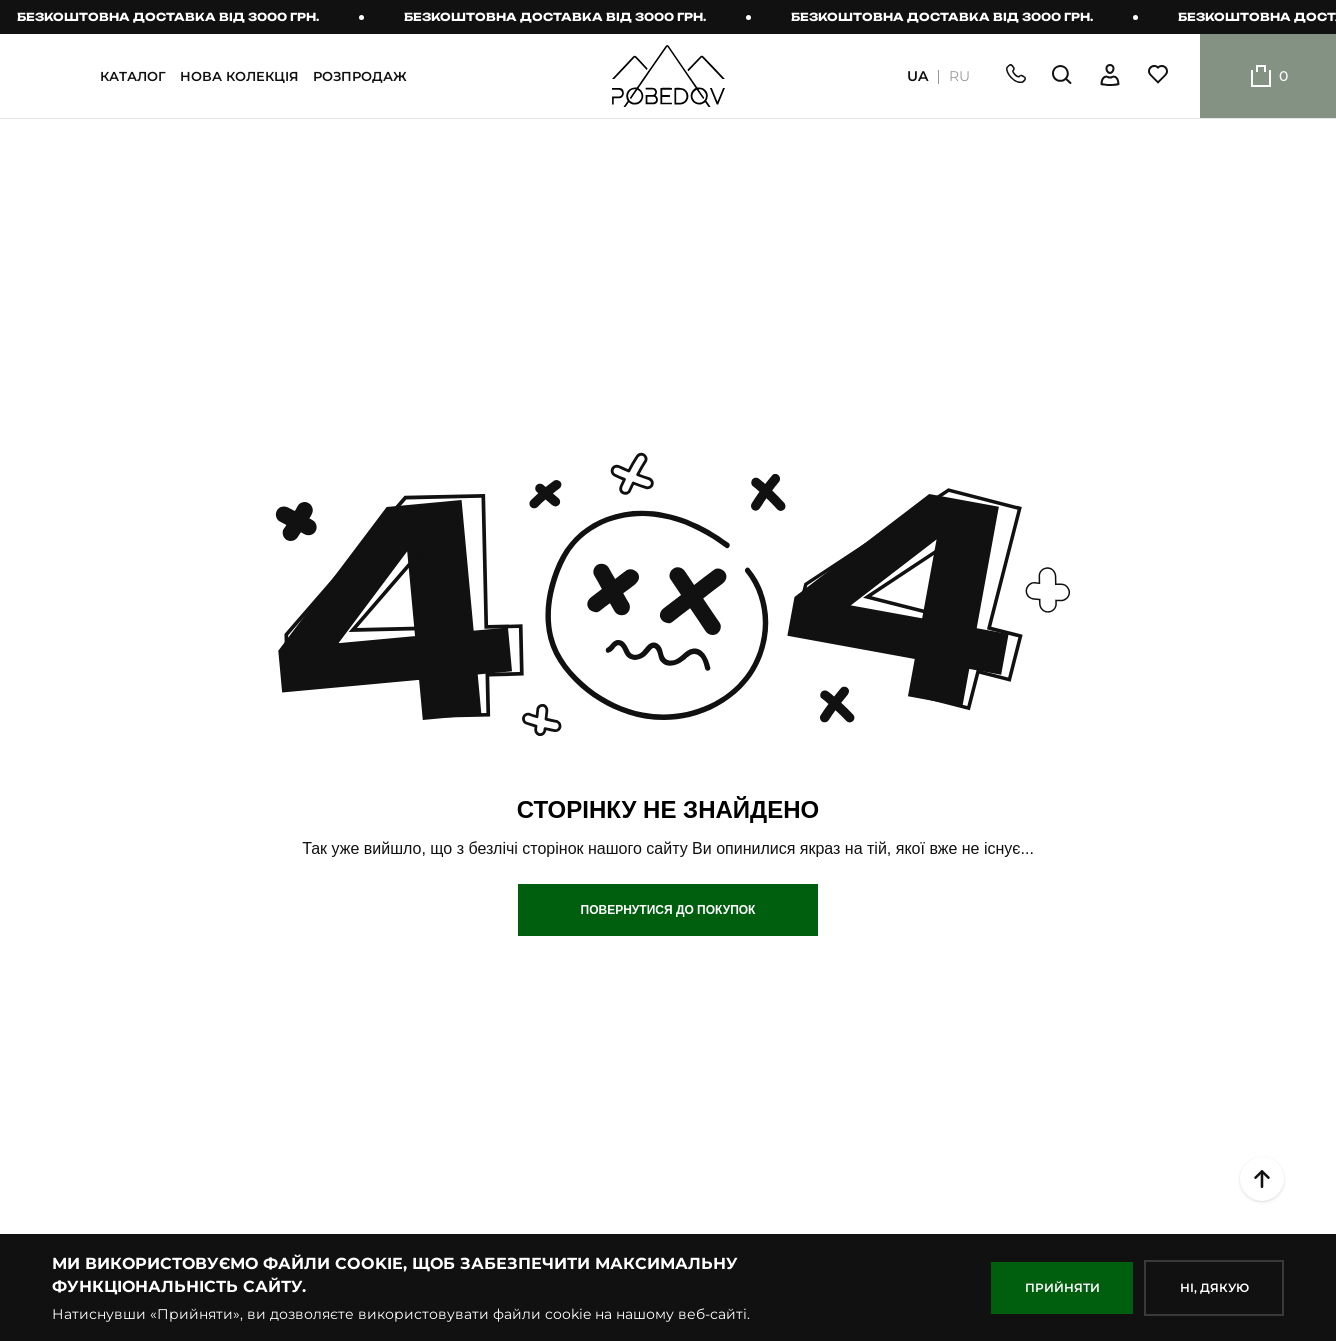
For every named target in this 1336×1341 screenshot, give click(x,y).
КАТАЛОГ (133, 76)
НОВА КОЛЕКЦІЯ (239, 76)
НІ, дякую (1214, 1287)
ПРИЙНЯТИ (1062, 1287)
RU (959, 76)
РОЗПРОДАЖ (360, 76)
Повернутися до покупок (668, 910)
